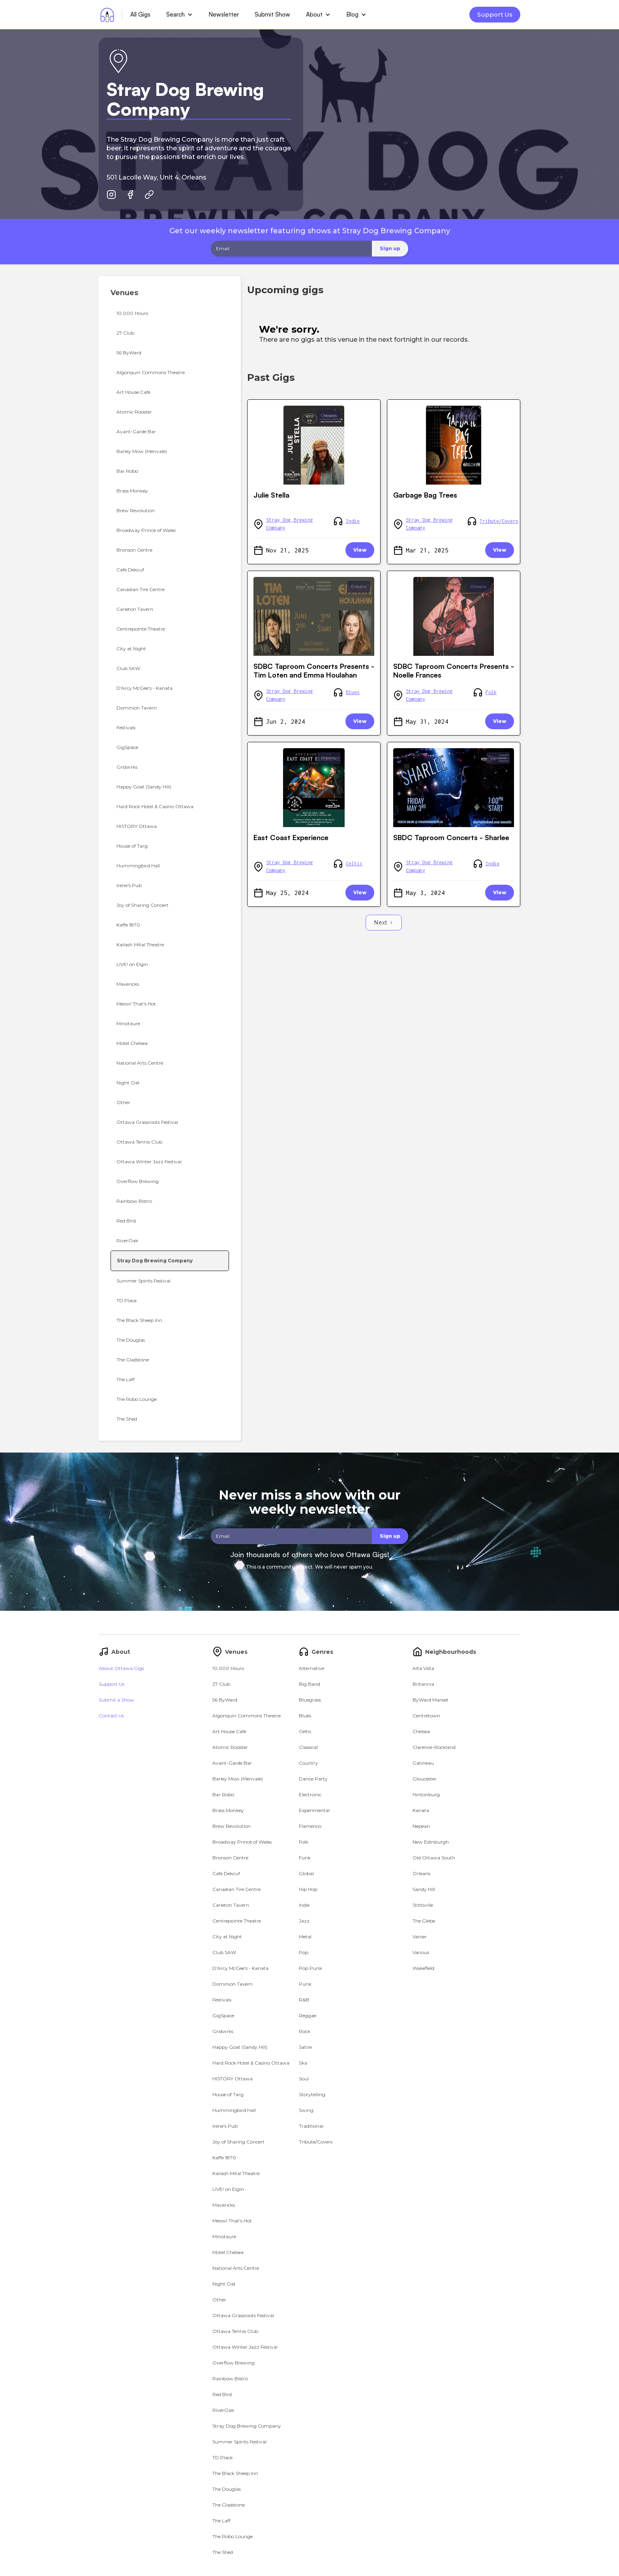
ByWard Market (430, 1700)
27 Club (221, 1684)
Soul (304, 2079)
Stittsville (423, 1905)
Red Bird (222, 2394)
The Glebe (424, 1921)
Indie (353, 521)
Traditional (311, 2126)
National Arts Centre (235, 2268)
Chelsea (421, 1731)
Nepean (421, 1826)
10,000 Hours (228, 1668)
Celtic (354, 864)
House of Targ (228, 2094)
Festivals (221, 2000)
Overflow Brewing (233, 2363)
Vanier (420, 1936)
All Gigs (140, 14)
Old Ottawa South (434, 1858)
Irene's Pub (225, 2126)
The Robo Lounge (232, 2536)
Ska (303, 2063)
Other (219, 2300)
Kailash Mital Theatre (236, 2173)
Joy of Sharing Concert (238, 2142)
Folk (491, 692)
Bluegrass (310, 1700)
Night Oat (224, 2284)
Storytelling (312, 2094)
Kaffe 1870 (224, 2157)
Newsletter (223, 14)
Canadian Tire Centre (236, 1889)
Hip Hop (308, 1889)
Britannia (423, 1684)
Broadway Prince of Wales (242, 1842)
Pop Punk (310, 1968)
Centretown (426, 1716)
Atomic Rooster (230, 1747)
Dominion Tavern (232, 1984)
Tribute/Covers (499, 521)
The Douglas (226, 2489)
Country (308, 1763)
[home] (107, 15)
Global (306, 1873)
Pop (303, 1952)
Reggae (307, 2015)
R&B (304, 2000)
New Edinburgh (431, 1842)
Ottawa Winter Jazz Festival (245, 2347)
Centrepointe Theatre (236, 1921)
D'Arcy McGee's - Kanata (240, 1968)
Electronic (310, 1794)
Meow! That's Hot (232, 2221)
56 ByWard (224, 1700)
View (359, 550)
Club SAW (224, 1952)
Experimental (314, 1810)
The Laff (221, 2521)
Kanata (421, 1810)
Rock (304, 2031)
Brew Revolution (231, 1826)
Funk (305, 1858)
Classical (308, 1747)
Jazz (304, 1921)
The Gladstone (228, 2505)
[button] (179, 14)
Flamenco (310, 1826)
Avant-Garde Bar (232, 1763)
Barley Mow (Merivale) (237, 1779)
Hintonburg (426, 1794)
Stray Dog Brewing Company (289, 524)
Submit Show (272, 14)
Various (421, 1952)
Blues (353, 692)
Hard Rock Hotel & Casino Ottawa (250, 2063)
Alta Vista (423, 1668)
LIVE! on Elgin (228, 2189)
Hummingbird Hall (234, 2110)
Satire (305, 2047)
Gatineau (423, 1763)
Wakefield (423, 1968)
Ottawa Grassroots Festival (243, 2315)
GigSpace (223, 2015)
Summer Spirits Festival (239, 2442)
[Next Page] (384, 922)
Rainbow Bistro (230, 2378)
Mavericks (223, 2205)
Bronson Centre (230, 1858)
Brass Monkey (228, 1810)
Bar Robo (223, 1794)
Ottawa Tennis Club (235, 2331)
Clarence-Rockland (434, 1747)
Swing (306, 2110)
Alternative (311, 1668)
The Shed (222, 2552)
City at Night (227, 1936)
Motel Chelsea (228, 2252)
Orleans (328, 415)
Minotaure (224, 2236)
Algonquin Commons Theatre (246, 1716)
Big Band (309, 1684)
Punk (305, 1984)
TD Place (222, 2457)
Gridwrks (222, 2031)
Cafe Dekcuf (226, 1873)
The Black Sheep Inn (235, 2473)
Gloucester (425, 1779)
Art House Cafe (229, 1731)
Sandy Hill (424, 1889)
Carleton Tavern (230, 1905)
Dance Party (313, 1779)
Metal (305, 1936)
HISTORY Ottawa (232, 2079)
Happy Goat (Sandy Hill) (239, 2047)
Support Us (494, 14)
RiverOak (223, 2410)
